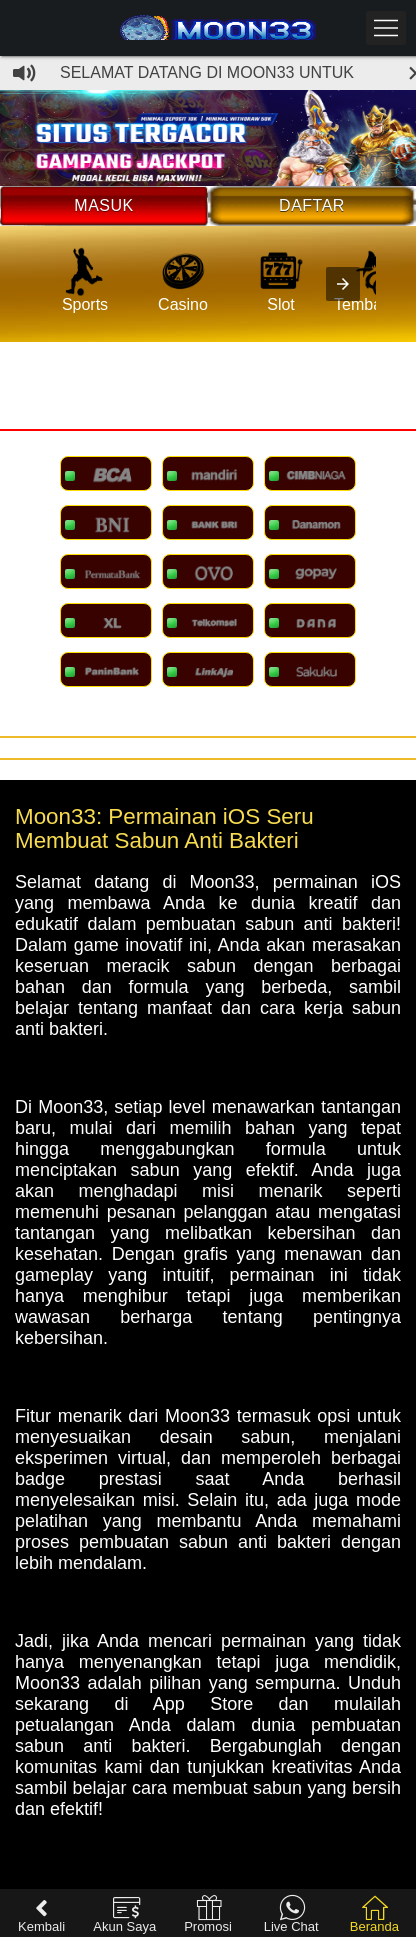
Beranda (374, 1914)
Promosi (208, 1914)
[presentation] (343, 284)
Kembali (41, 1914)
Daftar (312, 205)
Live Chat (291, 1914)
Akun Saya (124, 1914)
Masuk (103, 205)
